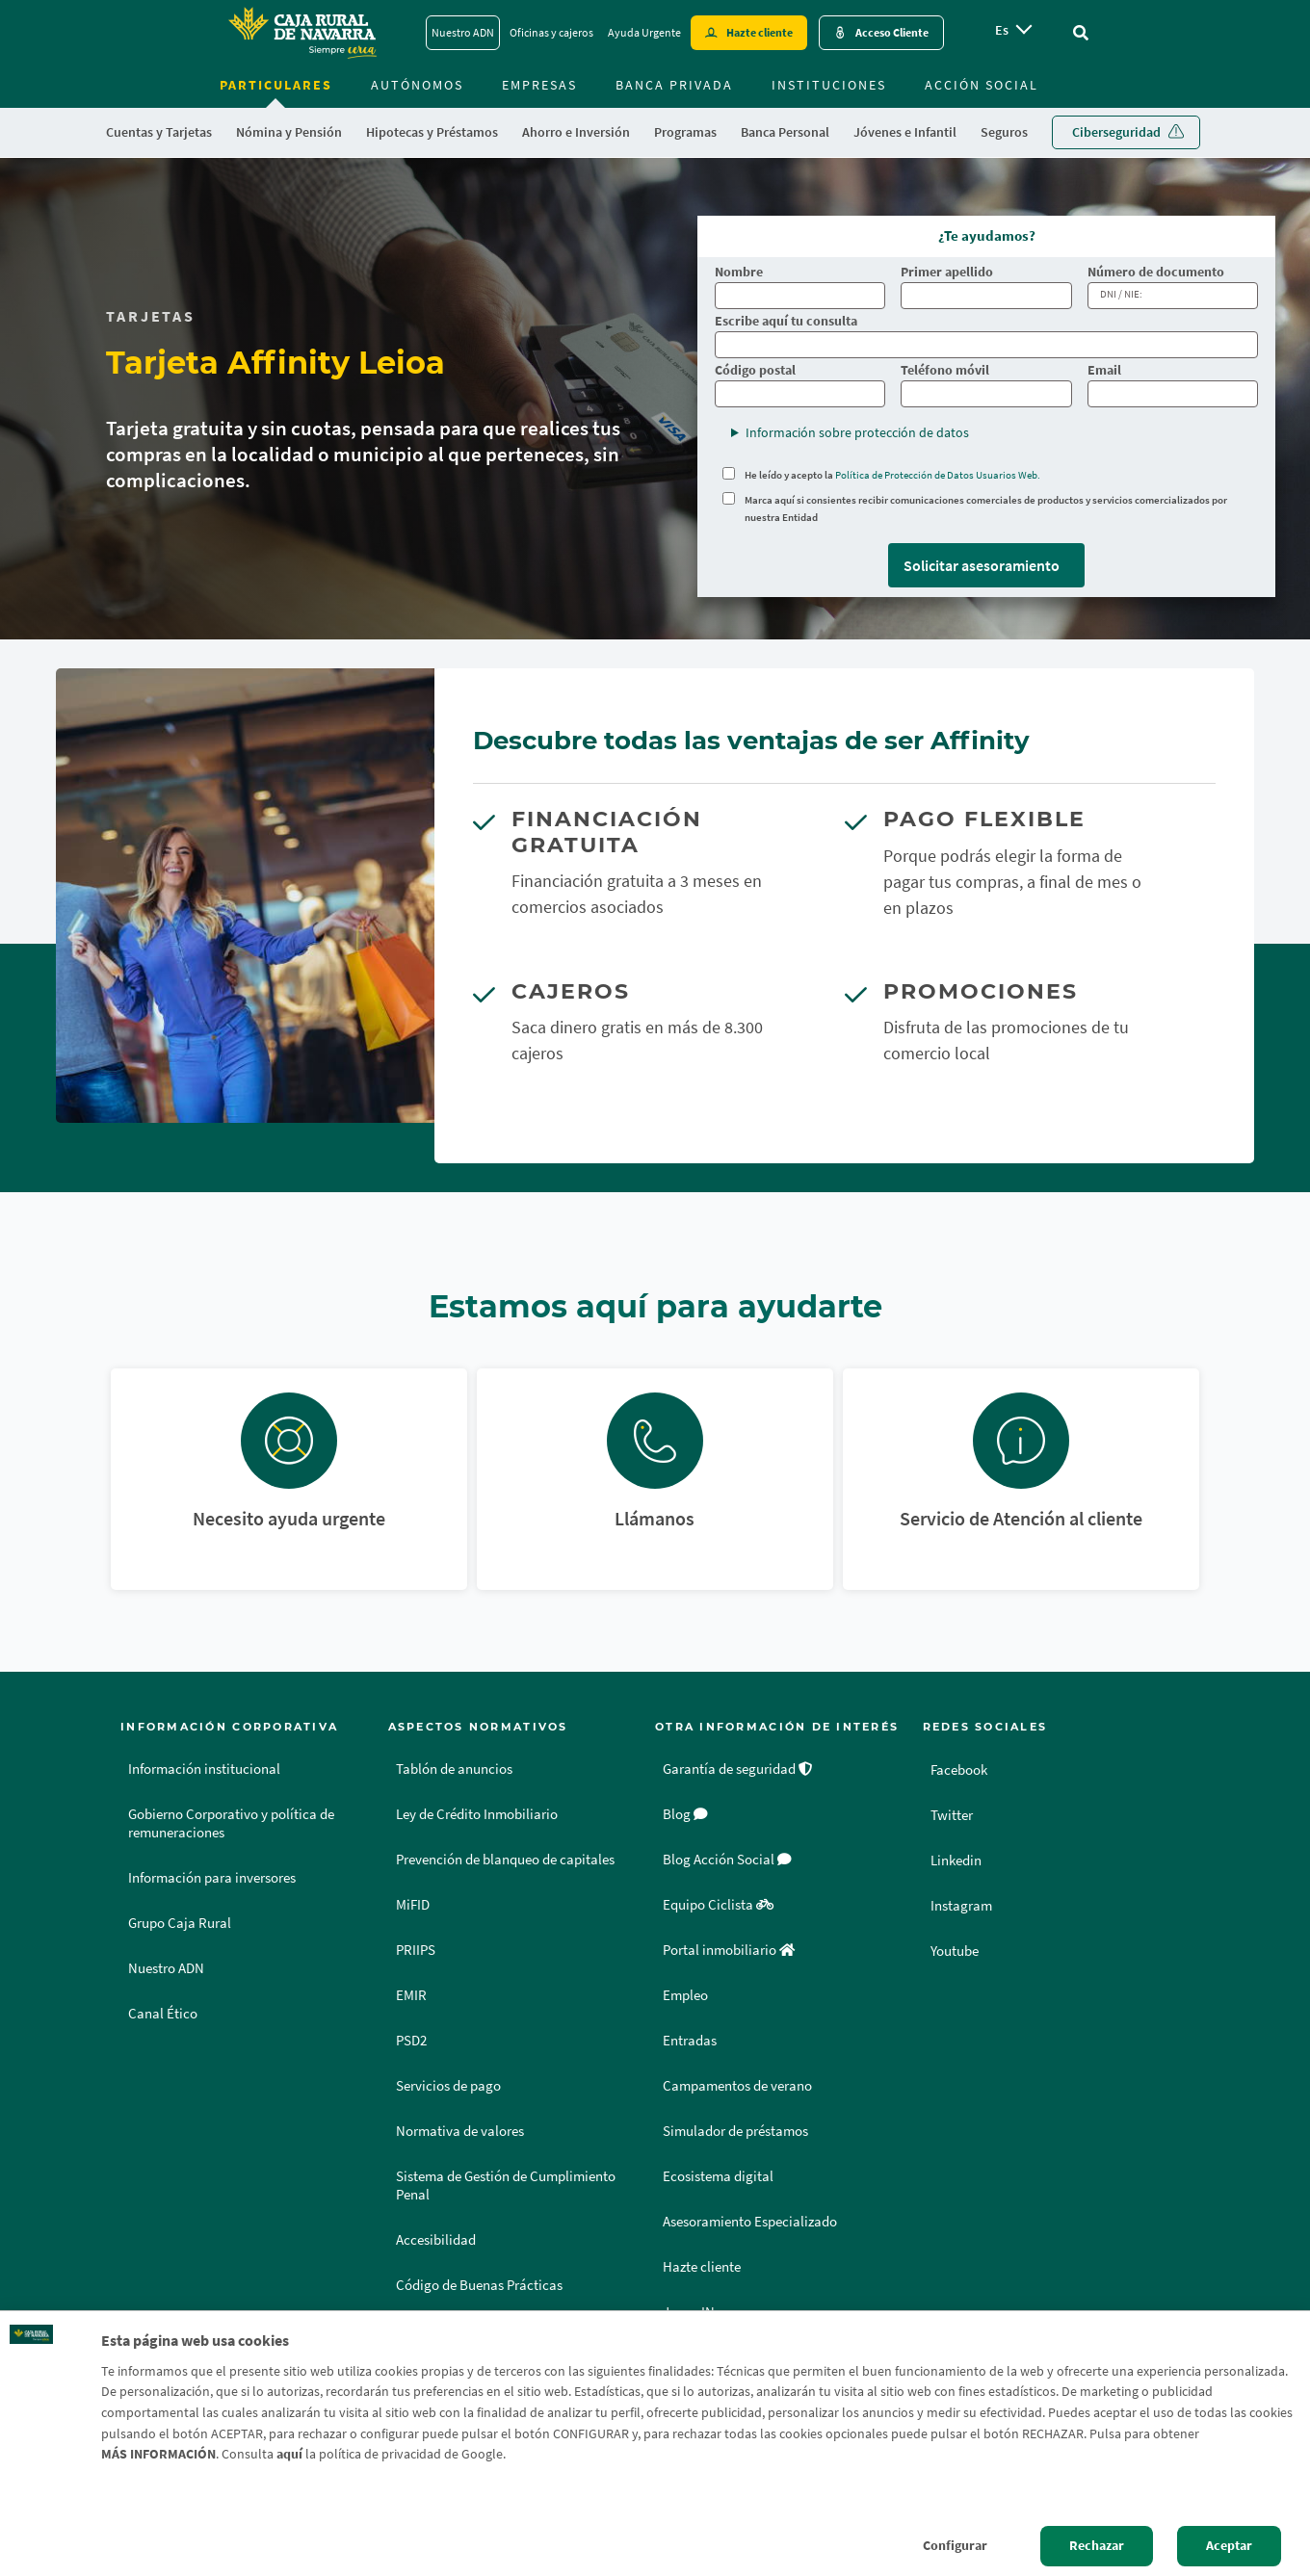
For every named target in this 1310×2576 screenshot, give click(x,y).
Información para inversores (212, 1877)
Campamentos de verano (737, 2086)
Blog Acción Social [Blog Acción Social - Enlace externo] (727, 1859)
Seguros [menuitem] (1004, 132)
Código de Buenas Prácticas (479, 2285)
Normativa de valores (460, 2131)
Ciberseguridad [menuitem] (1116, 132)
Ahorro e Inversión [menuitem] (576, 132)
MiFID (413, 1904)
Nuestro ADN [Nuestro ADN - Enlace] (463, 32)
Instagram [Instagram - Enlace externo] (963, 1904)
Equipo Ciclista (718, 1904)
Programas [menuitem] (685, 132)
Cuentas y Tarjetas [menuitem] (159, 132)
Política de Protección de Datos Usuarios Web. (937, 474)
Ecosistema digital (718, 2176)
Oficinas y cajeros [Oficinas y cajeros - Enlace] (551, 32)
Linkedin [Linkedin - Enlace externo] (958, 1859)
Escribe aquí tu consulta (786, 321)
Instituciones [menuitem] (829, 84)
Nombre (739, 272)
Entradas (690, 2040)
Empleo (685, 1995)
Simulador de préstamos (735, 2131)
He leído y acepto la (892, 474)
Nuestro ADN (166, 1968)
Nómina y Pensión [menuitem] (289, 132)
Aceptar (1229, 2545)
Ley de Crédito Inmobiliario (477, 1814)
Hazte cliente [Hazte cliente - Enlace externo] (759, 32)
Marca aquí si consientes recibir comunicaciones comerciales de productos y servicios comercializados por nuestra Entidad (986, 508)
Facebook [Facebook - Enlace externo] (961, 1769)
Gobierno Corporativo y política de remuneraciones (231, 1823)
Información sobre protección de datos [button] (857, 432)
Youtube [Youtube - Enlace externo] (957, 1950)
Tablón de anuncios (454, 1769)
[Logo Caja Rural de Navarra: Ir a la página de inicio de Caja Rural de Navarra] (301, 33)
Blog (685, 1814)
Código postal (755, 370)
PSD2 (411, 2040)
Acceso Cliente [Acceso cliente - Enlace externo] (892, 32)
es (1002, 30)
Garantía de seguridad (738, 1769)
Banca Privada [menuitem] (674, 84)
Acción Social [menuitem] (981, 84)
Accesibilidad (436, 2240)
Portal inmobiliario (729, 1950)
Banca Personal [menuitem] (785, 132)
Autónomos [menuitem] (417, 84)
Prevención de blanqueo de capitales (505, 1859)
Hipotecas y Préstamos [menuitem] (432, 132)
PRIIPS (415, 1950)
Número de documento (1155, 272)
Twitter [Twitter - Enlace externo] (953, 1814)
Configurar (955, 2545)
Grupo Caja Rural (179, 1923)
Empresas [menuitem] (539, 84)
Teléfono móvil (945, 370)
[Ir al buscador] (1080, 32)
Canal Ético (162, 2013)
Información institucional (204, 1769)
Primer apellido (947, 272)
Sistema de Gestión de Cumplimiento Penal (506, 2185)
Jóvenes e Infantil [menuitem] (904, 132)
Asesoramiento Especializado (750, 2221)
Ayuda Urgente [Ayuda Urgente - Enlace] (644, 32)
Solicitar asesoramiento (982, 565)
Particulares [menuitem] (276, 84)
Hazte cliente (702, 2267)
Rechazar (1096, 2545)
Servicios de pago (448, 2086)
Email (1104, 370)
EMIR (411, 1995)
